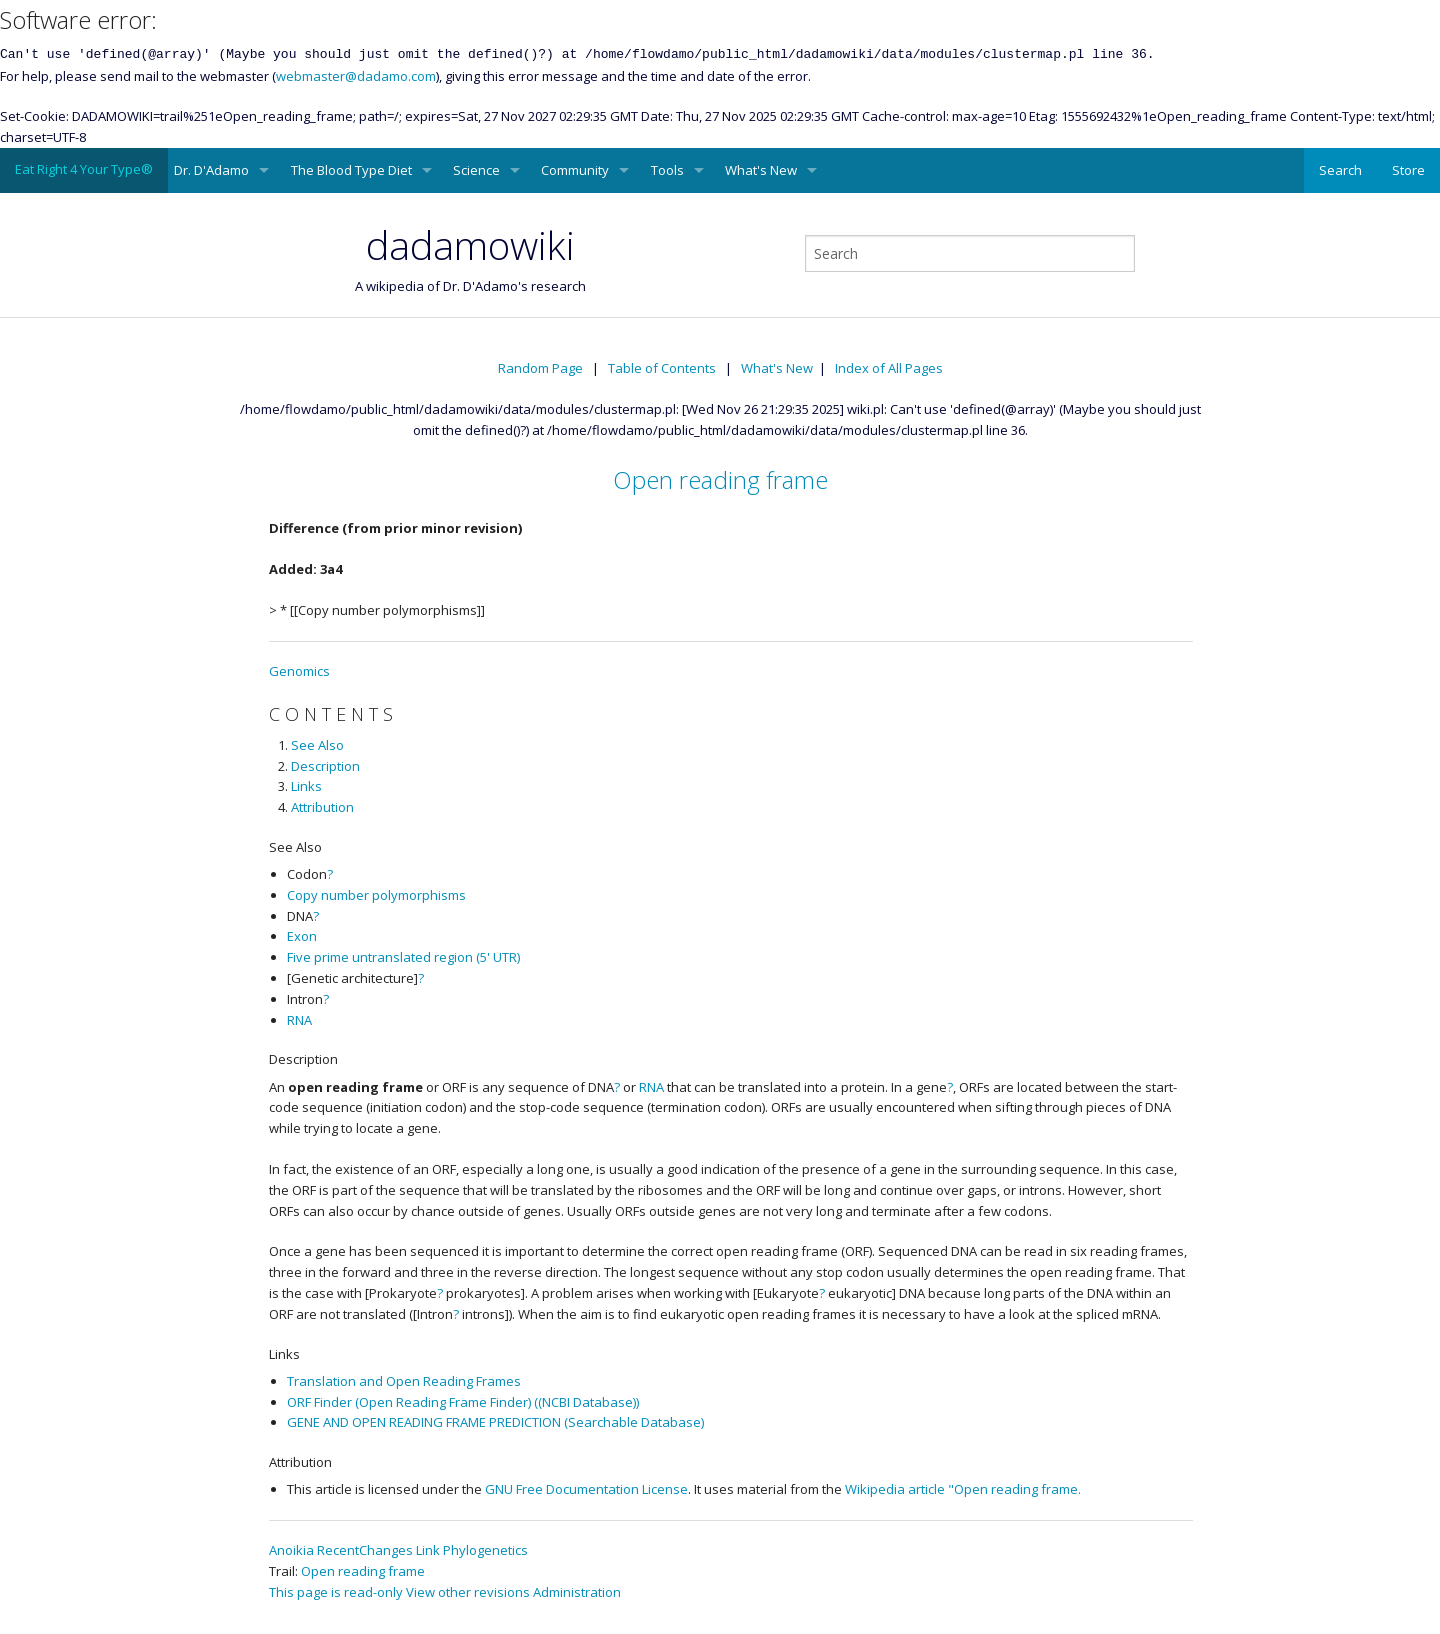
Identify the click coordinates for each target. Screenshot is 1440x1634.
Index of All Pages (889, 368)
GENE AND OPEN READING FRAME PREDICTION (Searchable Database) (495, 1422)
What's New (761, 170)
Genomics (299, 671)
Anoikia (291, 1550)
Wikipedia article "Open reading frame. (963, 1489)
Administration (577, 1592)
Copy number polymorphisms (376, 895)
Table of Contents (662, 368)
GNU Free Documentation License (586, 1489)
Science (476, 170)
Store (1408, 170)
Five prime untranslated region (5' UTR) (403, 957)
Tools (667, 170)
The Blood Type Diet (351, 170)
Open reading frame (720, 479)
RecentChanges (365, 1550)
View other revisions (468, 1592)
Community (575, 170)
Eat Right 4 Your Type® (84, 169)
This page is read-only (336, 1592)
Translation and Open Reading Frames (404, 1381)
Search (1340, 170)
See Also (317, 745)
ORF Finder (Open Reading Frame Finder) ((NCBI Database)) (463, 1402)
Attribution (322, 807)
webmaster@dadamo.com (356, 76)
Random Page (540, 368)
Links (306, 786)
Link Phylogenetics (472, 1550)
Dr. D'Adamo (211, 170)
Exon (302, 936)
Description (325, 766)
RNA (299, 1020)
